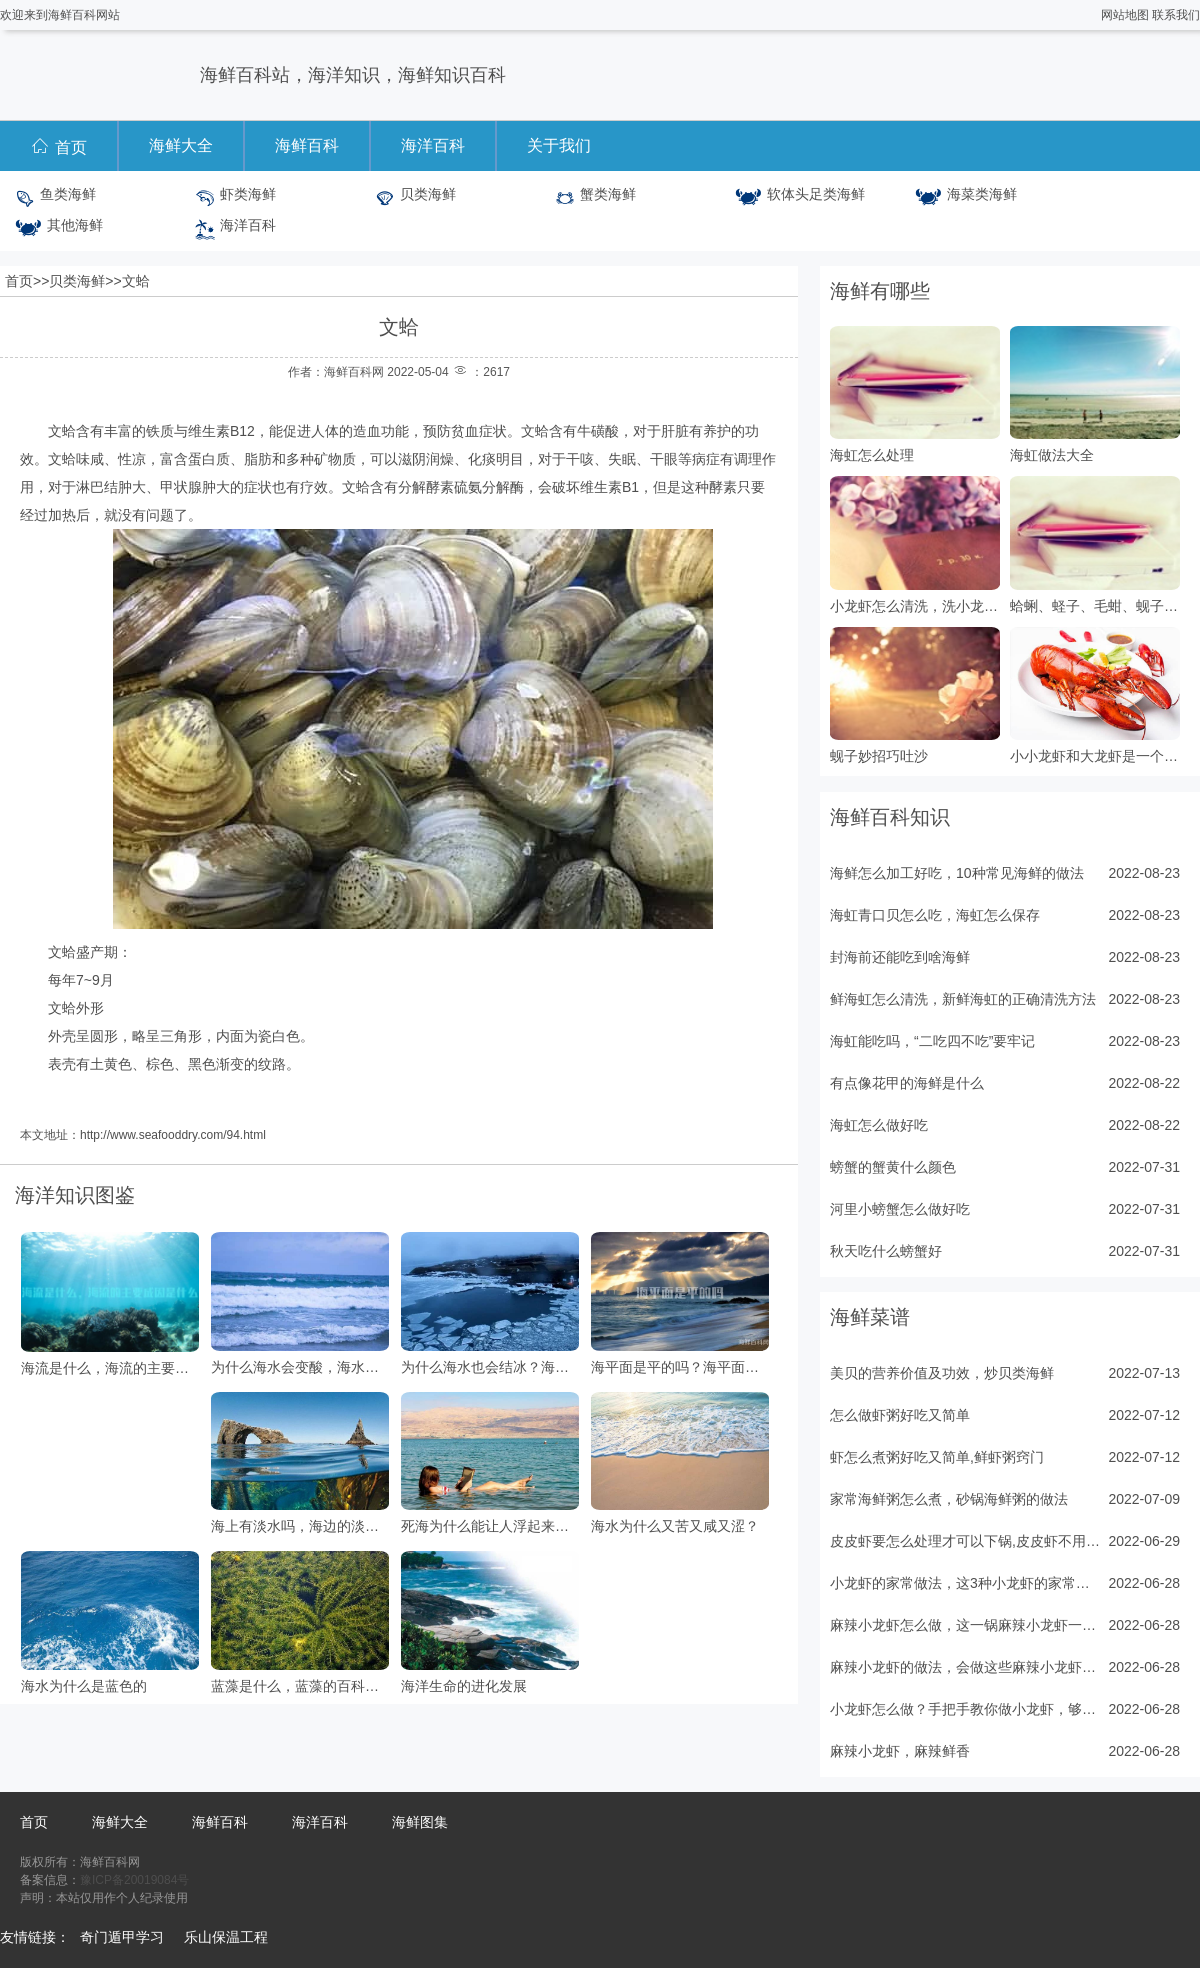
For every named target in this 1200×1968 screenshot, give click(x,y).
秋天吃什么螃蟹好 (886, 1251)
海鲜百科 (307, 145)
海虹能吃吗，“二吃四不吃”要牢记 (932, 1041)
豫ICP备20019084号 (134, 1880)
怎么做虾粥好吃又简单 (900, 1415)
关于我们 (559, 145)
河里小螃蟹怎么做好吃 (900, 1209)
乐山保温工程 (226, 1937)
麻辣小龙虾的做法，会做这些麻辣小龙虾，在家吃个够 (965, 1667)
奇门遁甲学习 (122, 1937)
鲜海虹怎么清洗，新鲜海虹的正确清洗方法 (963, 999)
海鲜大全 (181, 145)
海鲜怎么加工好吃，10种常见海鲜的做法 (957, 873)
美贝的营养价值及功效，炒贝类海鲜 (942, 1373)
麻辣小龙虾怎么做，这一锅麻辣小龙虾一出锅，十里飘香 (965, 1625)
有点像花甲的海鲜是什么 (907, 1083)
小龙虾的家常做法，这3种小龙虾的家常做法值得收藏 (965, 1583)
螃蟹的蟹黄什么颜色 (893, 1167)
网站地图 (1125, 15)
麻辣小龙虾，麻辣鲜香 (900, 1751)
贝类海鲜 (77, 281)
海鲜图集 (420, 1822)
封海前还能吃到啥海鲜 (900, 957)
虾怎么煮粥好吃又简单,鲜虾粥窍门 (937, 1457)
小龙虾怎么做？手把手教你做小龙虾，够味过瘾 (965, 1709)
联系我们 (1176, 15)
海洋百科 (433, 145)
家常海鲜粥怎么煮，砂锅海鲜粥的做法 (949, 1499)
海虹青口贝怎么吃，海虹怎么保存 (935, 915)
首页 (58, 145)
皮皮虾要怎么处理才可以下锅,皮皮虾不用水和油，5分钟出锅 (965, 1541)
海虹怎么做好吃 (879, 1125)
